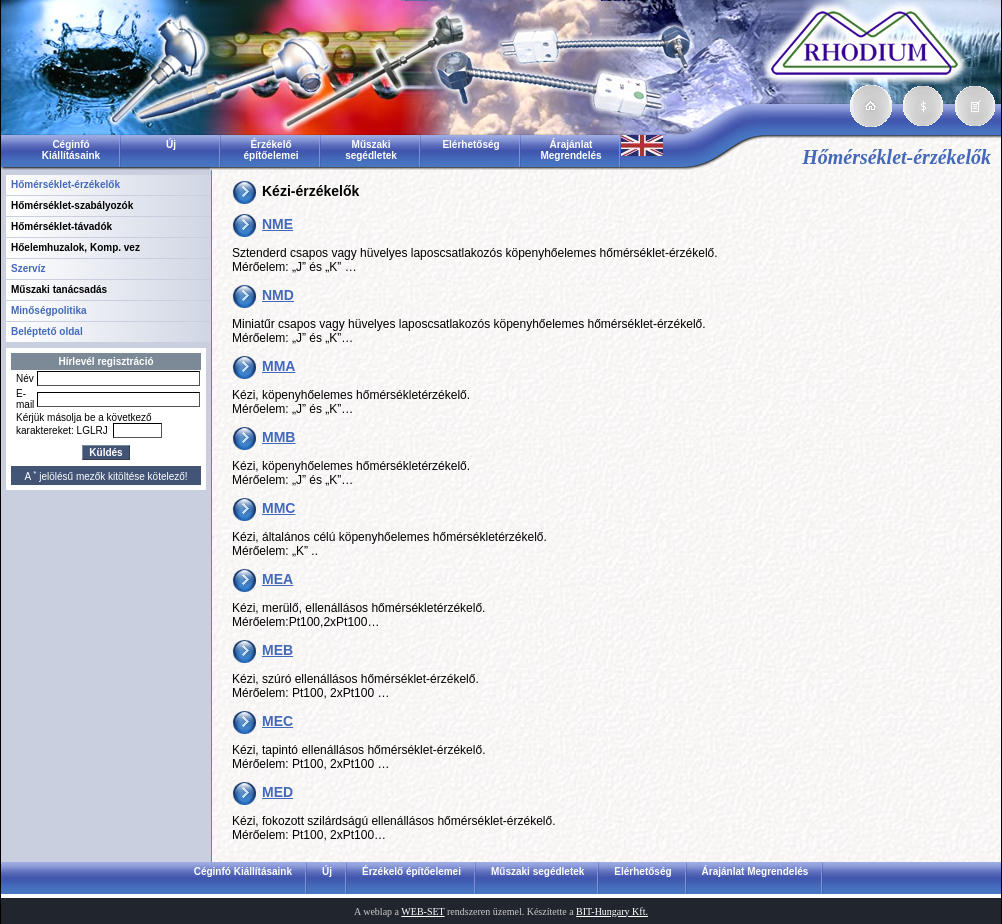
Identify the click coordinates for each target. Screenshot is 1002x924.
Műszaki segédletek (371, 150)
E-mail (25, 399)
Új (171, 144)
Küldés (105, 452)
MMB (278, 437)
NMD (278, 295)
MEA (277, 579)
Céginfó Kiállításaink (71, 150)
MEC (277, 721)
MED (277, 792)
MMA (278, 366)
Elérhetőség (470, 144)
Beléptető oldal (47, 331)
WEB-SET (422, 911)
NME (277, 224)
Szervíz (28, 268)
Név (25, 378)
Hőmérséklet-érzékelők (65, 184)
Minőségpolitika (49, 310)
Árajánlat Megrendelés (570, 150)
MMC (278, 508)
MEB (277, 650)
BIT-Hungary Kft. (612, 911)
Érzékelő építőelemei (270, 150)
